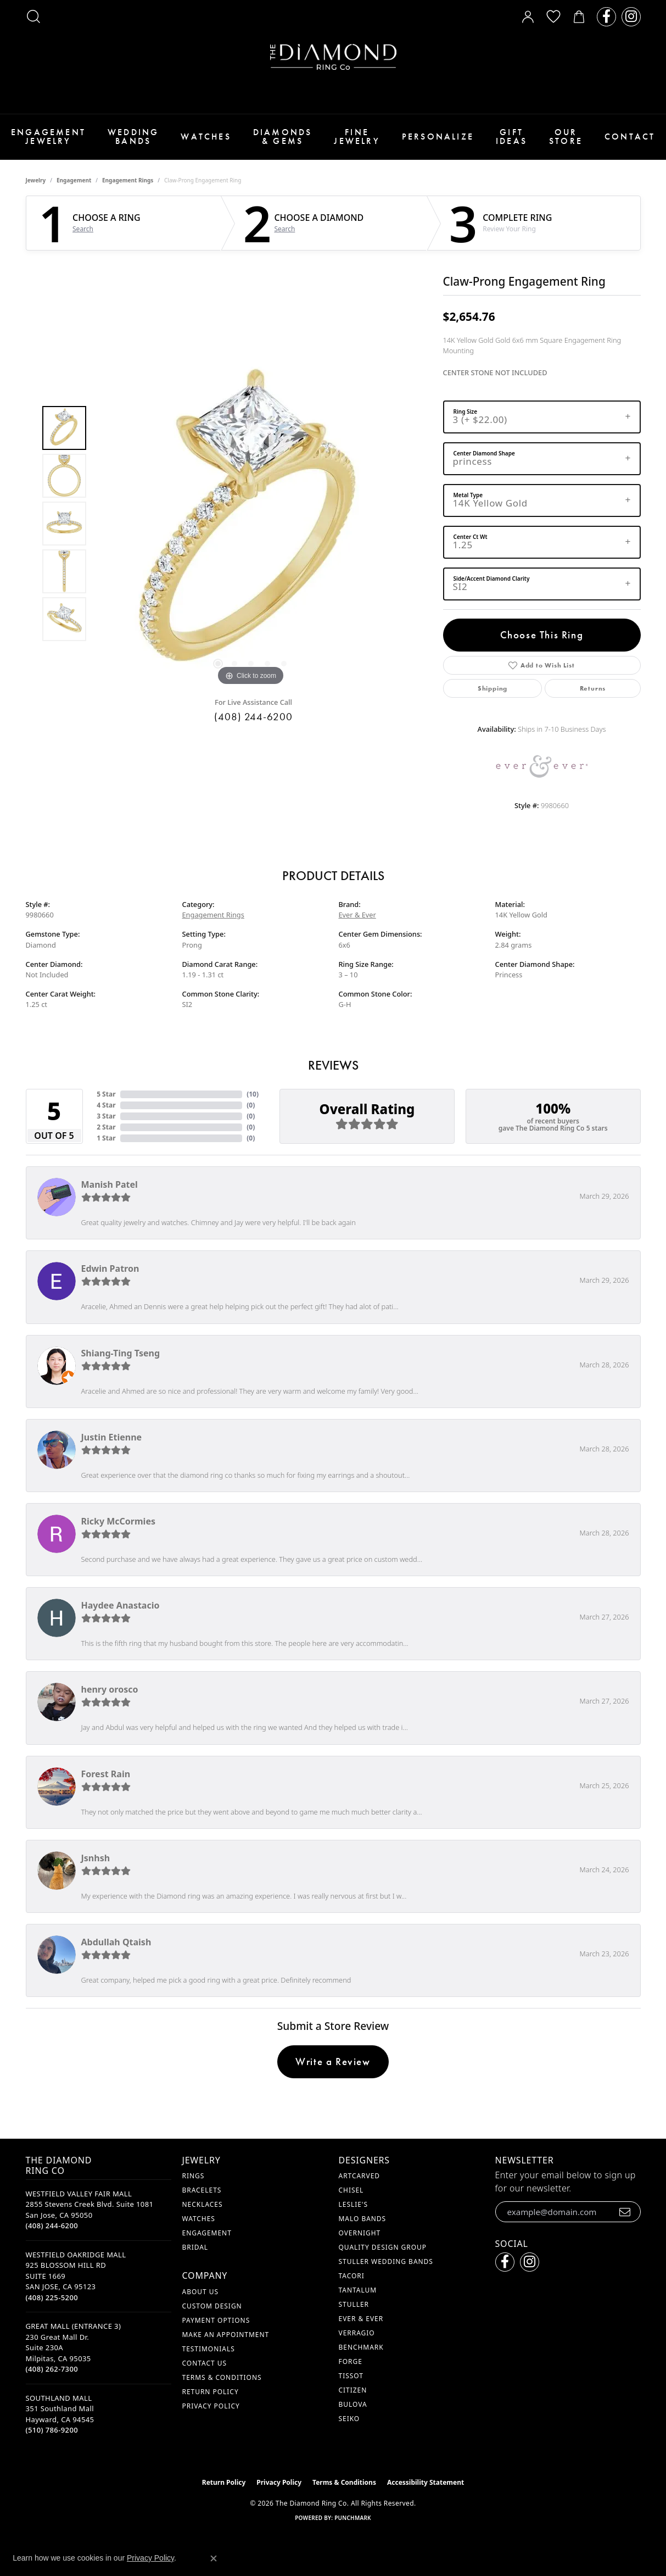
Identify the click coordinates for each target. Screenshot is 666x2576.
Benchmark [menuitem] (361, 2347)
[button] (33, 16)
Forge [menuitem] (350, 2361)
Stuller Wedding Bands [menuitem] (386, 2261)
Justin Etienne (111, 1437)
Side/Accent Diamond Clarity (492, 578)
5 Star (106, 1094)
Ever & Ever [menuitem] (361, 2318)
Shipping (492, 688)
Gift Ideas (511, 136)
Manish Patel (109, 1184)
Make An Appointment (226, 2334)
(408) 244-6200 (253, 717)
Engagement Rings (127, 180)
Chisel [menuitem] (351, 2190)
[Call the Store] (52, 2225)
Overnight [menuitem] (360, 2233)
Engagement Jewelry (48, 136)
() (253, 1094)
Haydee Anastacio (120, 1605)
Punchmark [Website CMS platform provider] (352, 2518)
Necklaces (202, 2204)
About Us (200, 2291)
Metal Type (468, 495)
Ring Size (466, 411)
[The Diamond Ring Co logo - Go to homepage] (333, 57)
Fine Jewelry (356, 136)
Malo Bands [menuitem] (363, 2218)
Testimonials (208, 2349)
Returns (593, 688)
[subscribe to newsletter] (625, 2212)
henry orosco (109, 1689)
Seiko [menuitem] (349, 2418)
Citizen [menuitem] (353, 2390)
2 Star (106, 1127)
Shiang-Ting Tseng (120, 1353)
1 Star (106, 1138)
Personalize (438, 136)
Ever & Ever (357, 915)
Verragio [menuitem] (357, 2333)
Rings (193, 2175)
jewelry (36, 180)
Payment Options (216, 2320)
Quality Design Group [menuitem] (383, 2247)
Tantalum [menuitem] (358, 2290)
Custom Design (212, 2306)
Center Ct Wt (471, 537)
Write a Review (332, 2061)
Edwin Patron (110, 1268)
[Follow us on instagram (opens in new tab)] (631, 16)
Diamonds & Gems (282, 136)
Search (82, 229)
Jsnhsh (95, 1858)
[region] (251, 523)
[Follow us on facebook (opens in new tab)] (606, 16)
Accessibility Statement (425, 2482)
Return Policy (210, 2391)
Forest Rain (106, 1774)
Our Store (566, 136)
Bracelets (202, 2190)
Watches (206, 136)
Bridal (195, 2247)
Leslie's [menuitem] (353, 2204)
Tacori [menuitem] (352, 2275)
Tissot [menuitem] (351, 2375)
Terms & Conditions (222, 2377)
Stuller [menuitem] (354, 2304)
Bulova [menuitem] (353, 2404)
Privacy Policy (211, 2406)
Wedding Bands (133, 136)
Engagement (74, 180)
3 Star (106, 1116)
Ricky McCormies (118, 1521)
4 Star (106, 1105)
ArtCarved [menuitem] (359, 2175)
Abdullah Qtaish (116, 1942)
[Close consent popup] (213, 2558)
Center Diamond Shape (484, 453)
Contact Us (204, 2363)
